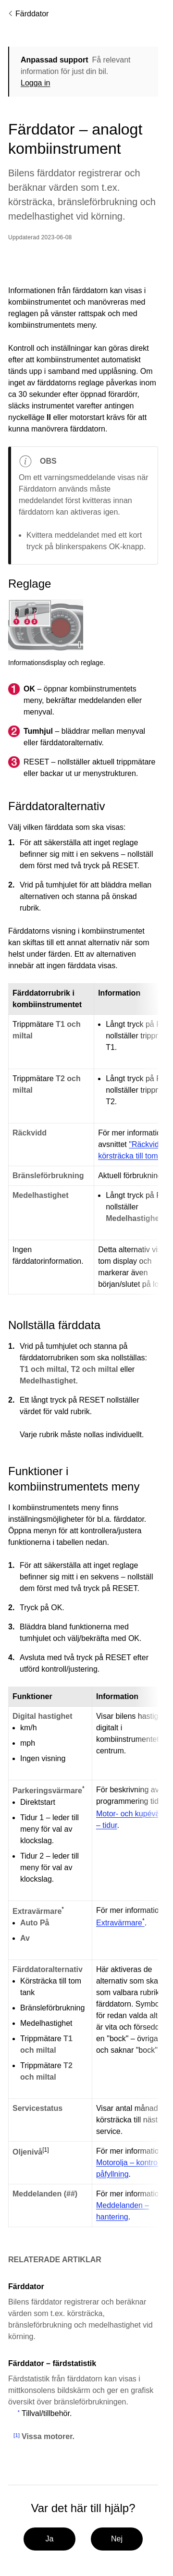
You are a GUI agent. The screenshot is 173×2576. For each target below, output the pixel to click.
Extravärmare (120, 1923)
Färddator (32, 14)
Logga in (35, 83)
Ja (49, 2539)
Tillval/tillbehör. (47, 2413)
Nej (116, 2539)
